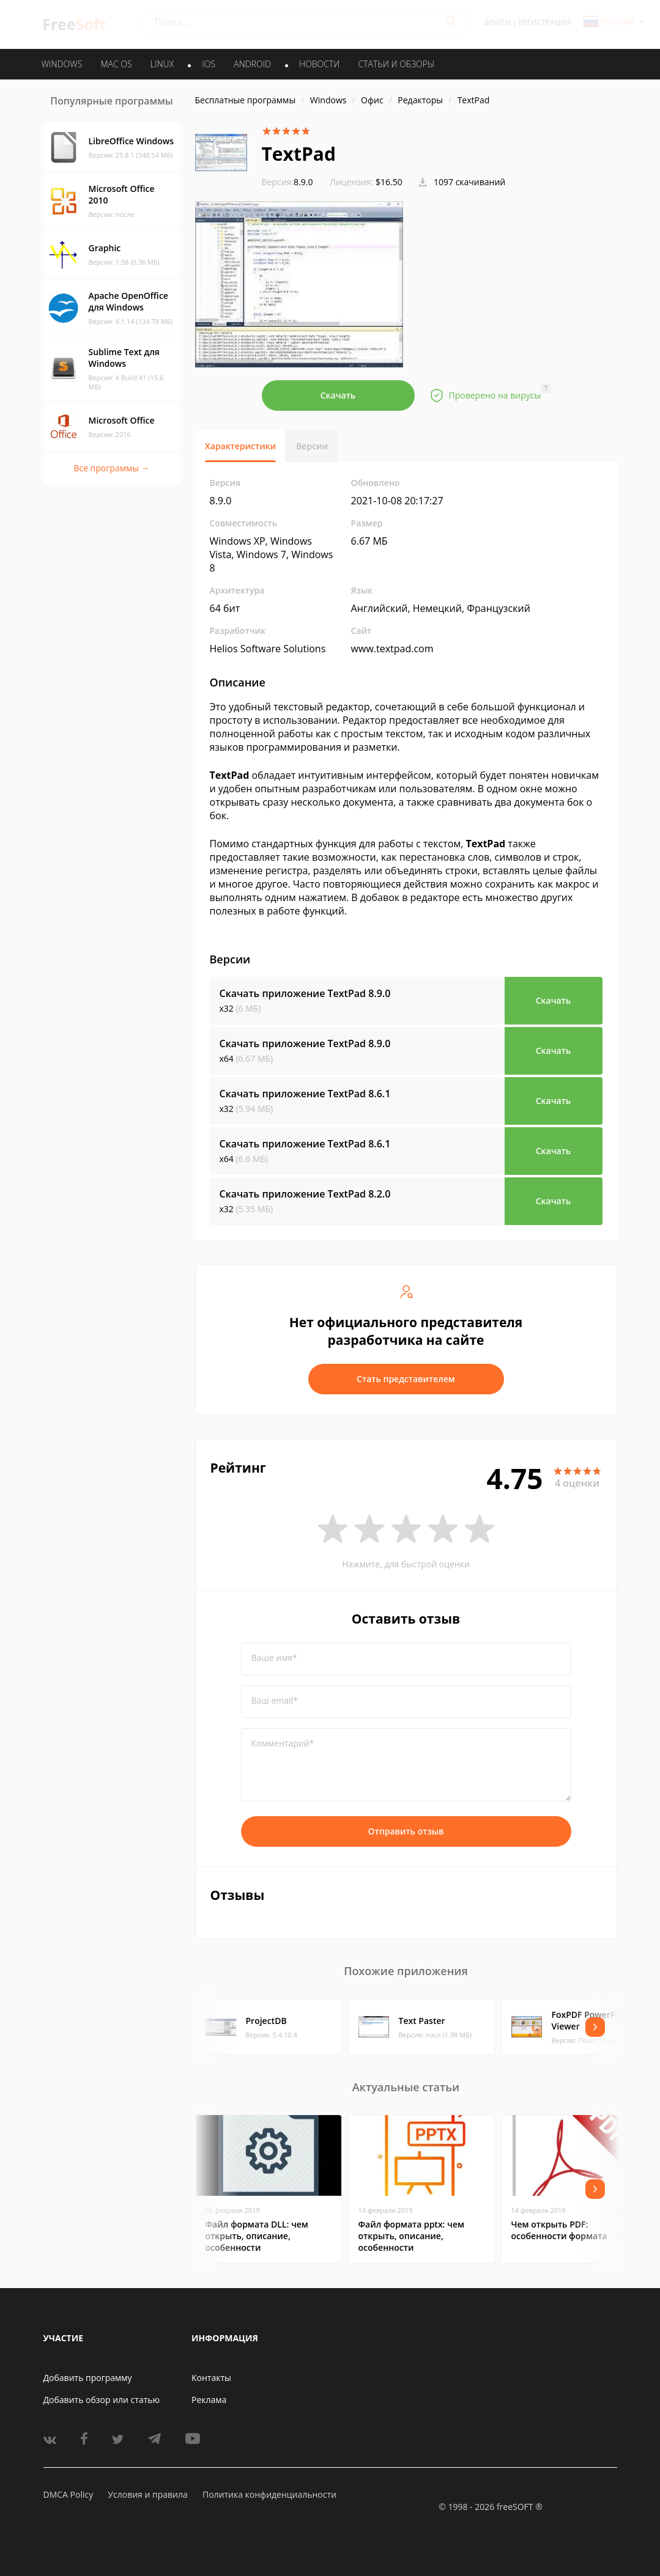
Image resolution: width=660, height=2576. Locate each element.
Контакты (211, 2377)
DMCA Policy (68, 2494)
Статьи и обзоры (396, 64)
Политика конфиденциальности (269, 2494)
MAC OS (116, 64)
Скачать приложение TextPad (305, 993)
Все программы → (111, 468)
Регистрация (545, 22)
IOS (208, 64)
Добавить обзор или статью (101, 2399)
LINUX (162, 64)
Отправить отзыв (406, 1831)
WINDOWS (62, 64)
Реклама (208, 2399)
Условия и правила (147, 2494)
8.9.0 (287, 182)
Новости (319, 64)
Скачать (338, 395)
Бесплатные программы (245, 100)
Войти (497, 22)
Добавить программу (87, 2377)
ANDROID (252, 64)
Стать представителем (406, 1379)
